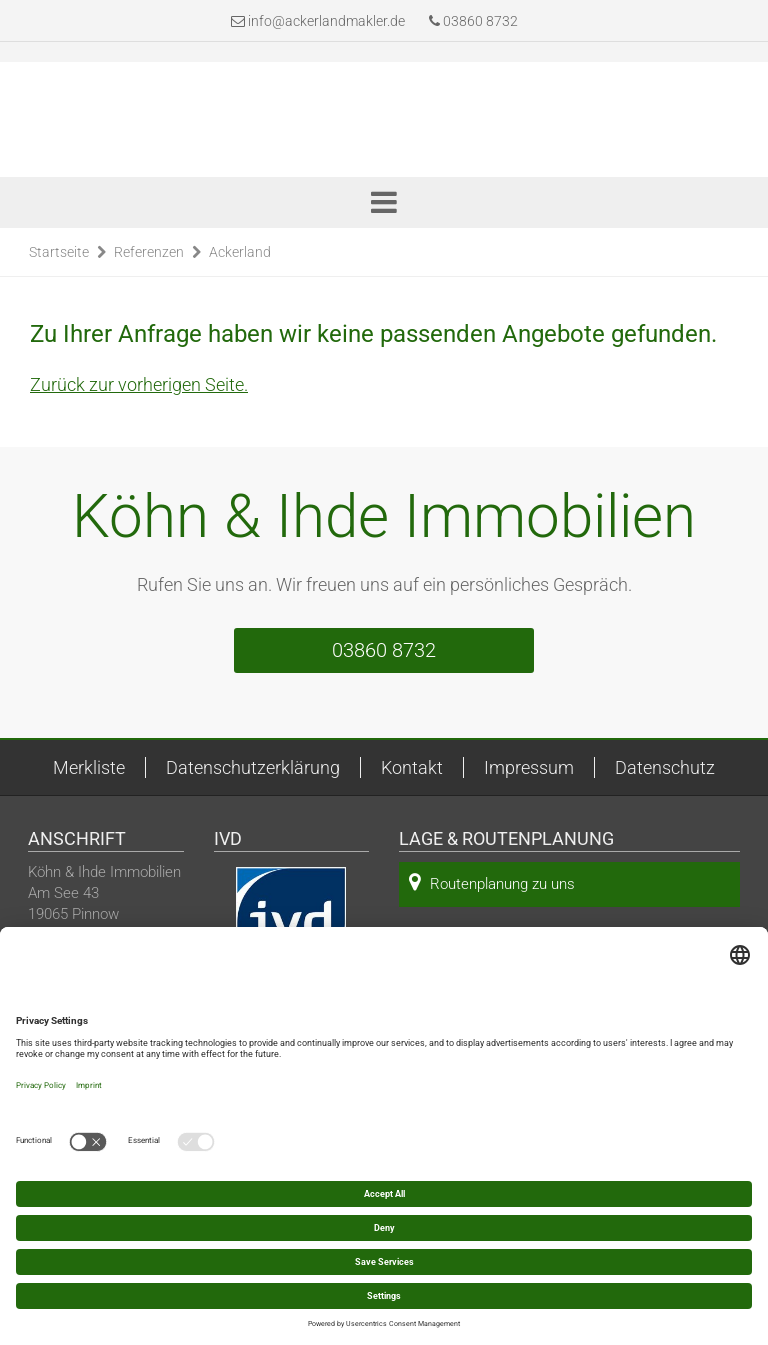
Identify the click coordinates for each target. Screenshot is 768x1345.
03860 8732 (473, 21)
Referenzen (149, 252)
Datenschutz (665, 767)
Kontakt (412, 767)
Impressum (529, 767)
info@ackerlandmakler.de (326, 21)
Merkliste (89, 767)
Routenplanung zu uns (492, 882)
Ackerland (240, 252)
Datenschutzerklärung (253, 767)
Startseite (59, 252)
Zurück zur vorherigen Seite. (139, 384)
